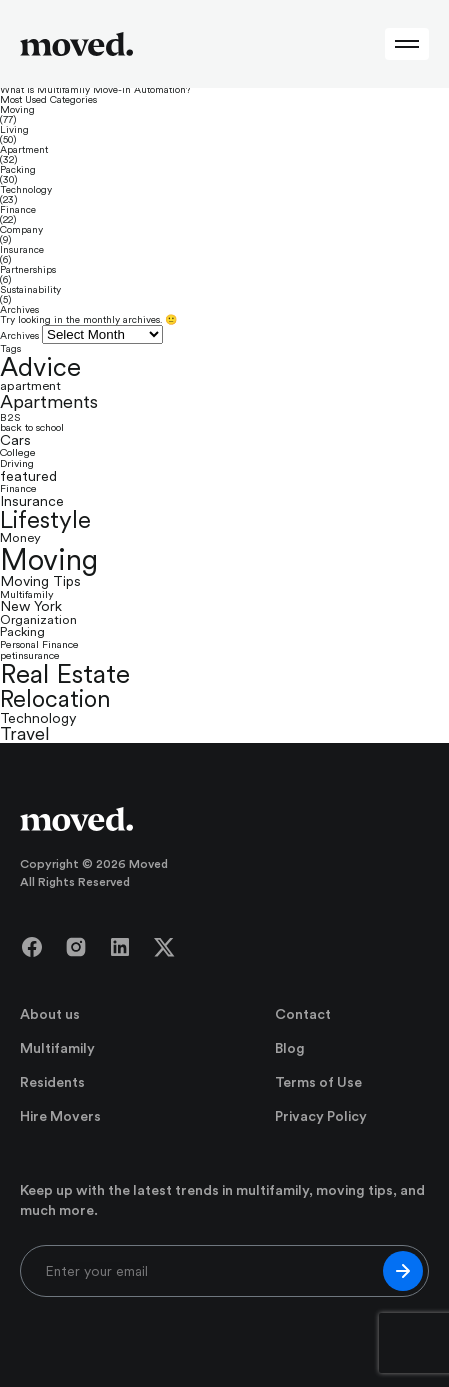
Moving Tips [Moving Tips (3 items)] (40, 581)
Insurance (22, 250)
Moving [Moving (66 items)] (49, 559)
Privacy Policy (321, 1116)
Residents (52, 1082)
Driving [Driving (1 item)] (17, 463)
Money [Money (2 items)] (20, 538)
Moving (17, 110)
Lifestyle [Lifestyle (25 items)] (45, 520)
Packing (18, 170)
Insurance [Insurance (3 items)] (32, 501)
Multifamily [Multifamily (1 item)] (27, 594)
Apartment (24, 150)
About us (50, 1014)
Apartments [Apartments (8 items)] (49, 402)
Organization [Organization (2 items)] (38, 620)
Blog (290, 1048)
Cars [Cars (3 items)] (15, 440)
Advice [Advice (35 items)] (40, 367)
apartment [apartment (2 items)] (30, 386)
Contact (303, 1014)
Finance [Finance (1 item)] (18, 488)
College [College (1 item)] (18, 452)
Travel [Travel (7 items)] (25, 734)
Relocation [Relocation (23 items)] (55, 699)
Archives (19, 335)
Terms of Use (318, 1082)
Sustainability (30, 290)
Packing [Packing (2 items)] (22, 632)
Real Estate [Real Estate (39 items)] (65, 674)
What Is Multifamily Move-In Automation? (95, 90)
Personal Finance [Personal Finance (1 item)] (39, 644)
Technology (26, 190)
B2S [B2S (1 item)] (10, 417)
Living (14, 130)
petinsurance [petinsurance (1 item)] (30, 655)
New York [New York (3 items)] (31, 606)
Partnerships (28, 270)
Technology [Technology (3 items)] (38, 718)
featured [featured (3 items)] (28, 476)
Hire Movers (60, 1116)
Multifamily (57, 1048)
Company (21, 230)
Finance (18, 210)
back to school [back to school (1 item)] (32, 427)
